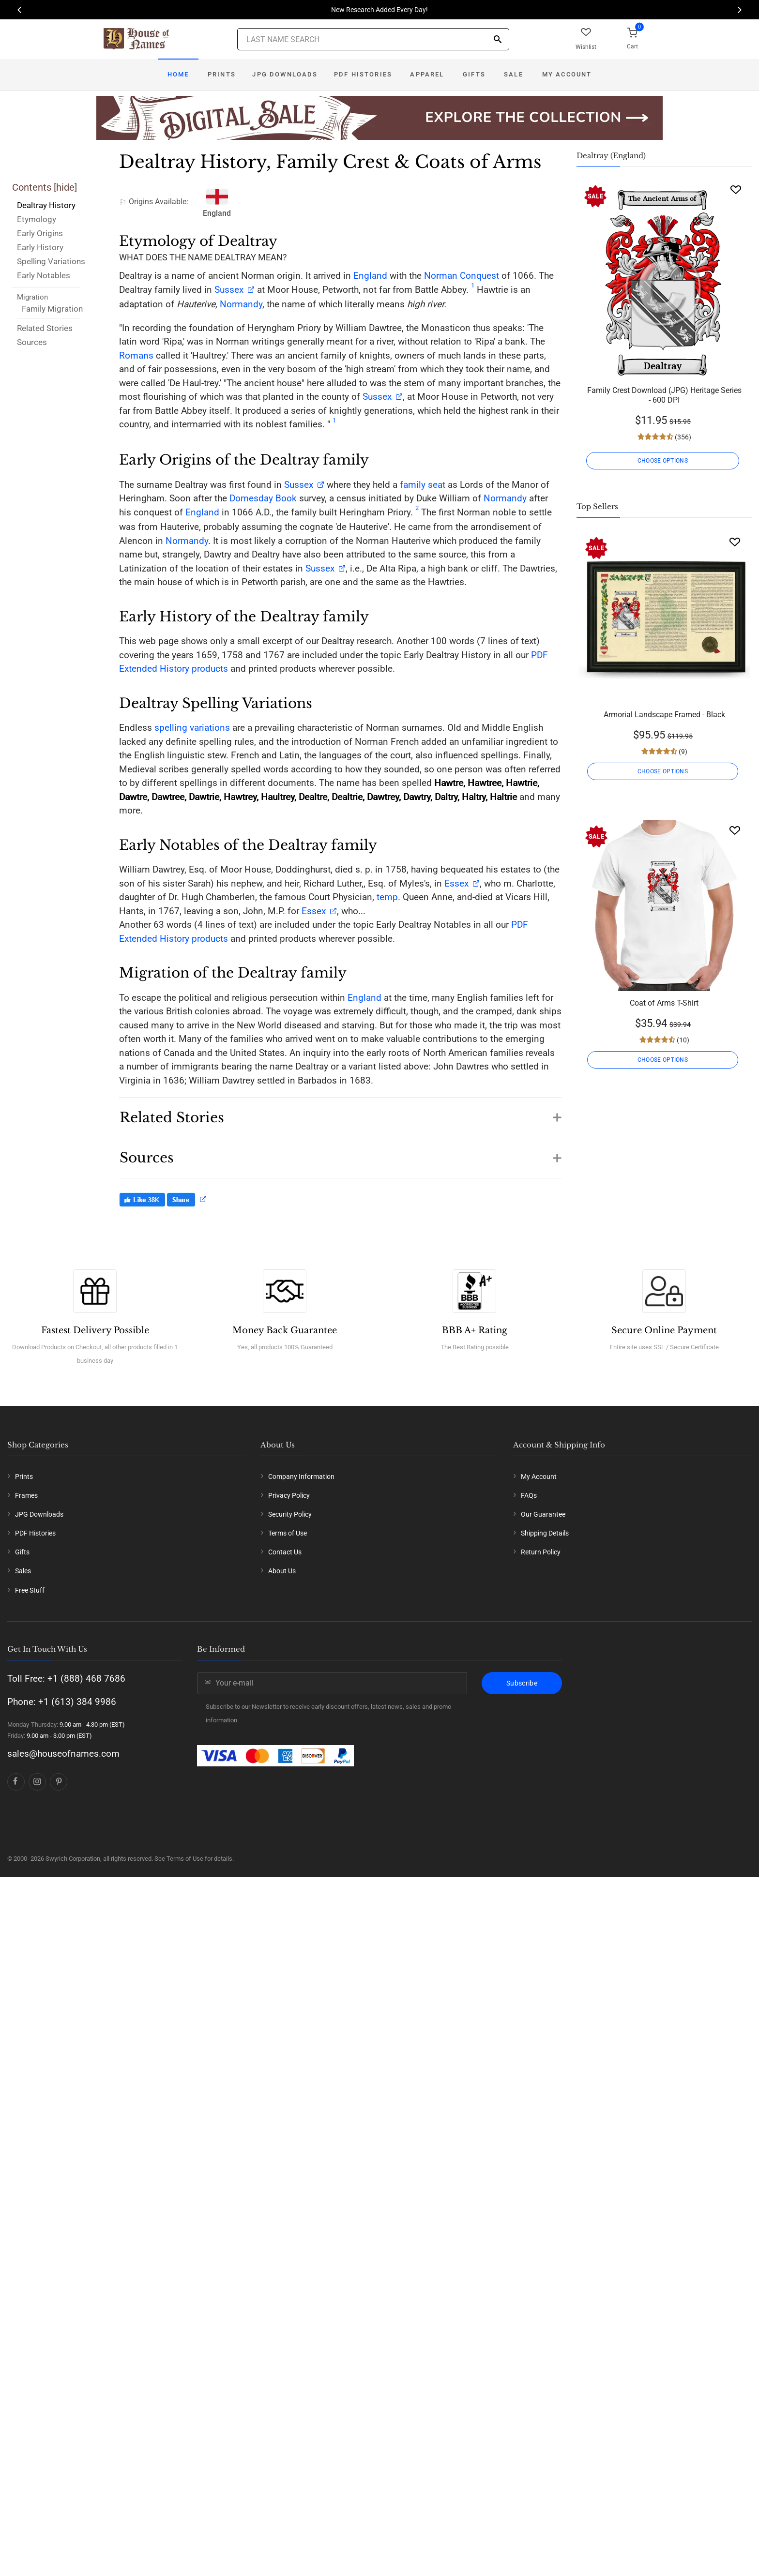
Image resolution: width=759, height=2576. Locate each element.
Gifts (474, 74)
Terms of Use (287, 1533)
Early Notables (43, 275)
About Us (282, 1571)
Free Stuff (30, 1590)
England (370, 275)
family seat (422, 484)
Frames (26, 1495)
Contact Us (285, 1552)
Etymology (36, 219)
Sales (23, 1571)
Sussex (228, 289)
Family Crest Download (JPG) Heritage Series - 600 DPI (664, 395)
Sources (32, 342)
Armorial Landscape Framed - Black (664, 714)
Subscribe (521, 1683)
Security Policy (290, 1514)
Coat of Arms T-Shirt (664, 1003)
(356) (682, 437)
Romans (136, 355)
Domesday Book (263, 498)
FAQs (529, 1495)
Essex (455, 883)
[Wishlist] (735, 189)
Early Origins (40, 233)
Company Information (301, 1476)
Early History (40, 247)
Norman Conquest (461, 275)
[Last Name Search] (373, 39)
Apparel (427, 74)
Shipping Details (545, 1533)
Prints (222, 74)
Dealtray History (46, 205)
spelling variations (192, 727)
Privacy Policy (289, 1495)
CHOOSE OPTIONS (664, 460)
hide (65, 187)
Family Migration (52, 309)
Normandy (241, 304)
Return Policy (541, 1552)
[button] (340, 1113)
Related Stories (45, 328)
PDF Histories (363, 74)
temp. (388, 897)
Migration (32, 297)
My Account (567, 74)
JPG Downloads (285, 74)
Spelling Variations (51, 261)
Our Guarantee (543, 1514)
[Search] (497, 40)
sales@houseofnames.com (63, 1753)
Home (178, 74)
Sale (513, 74)
